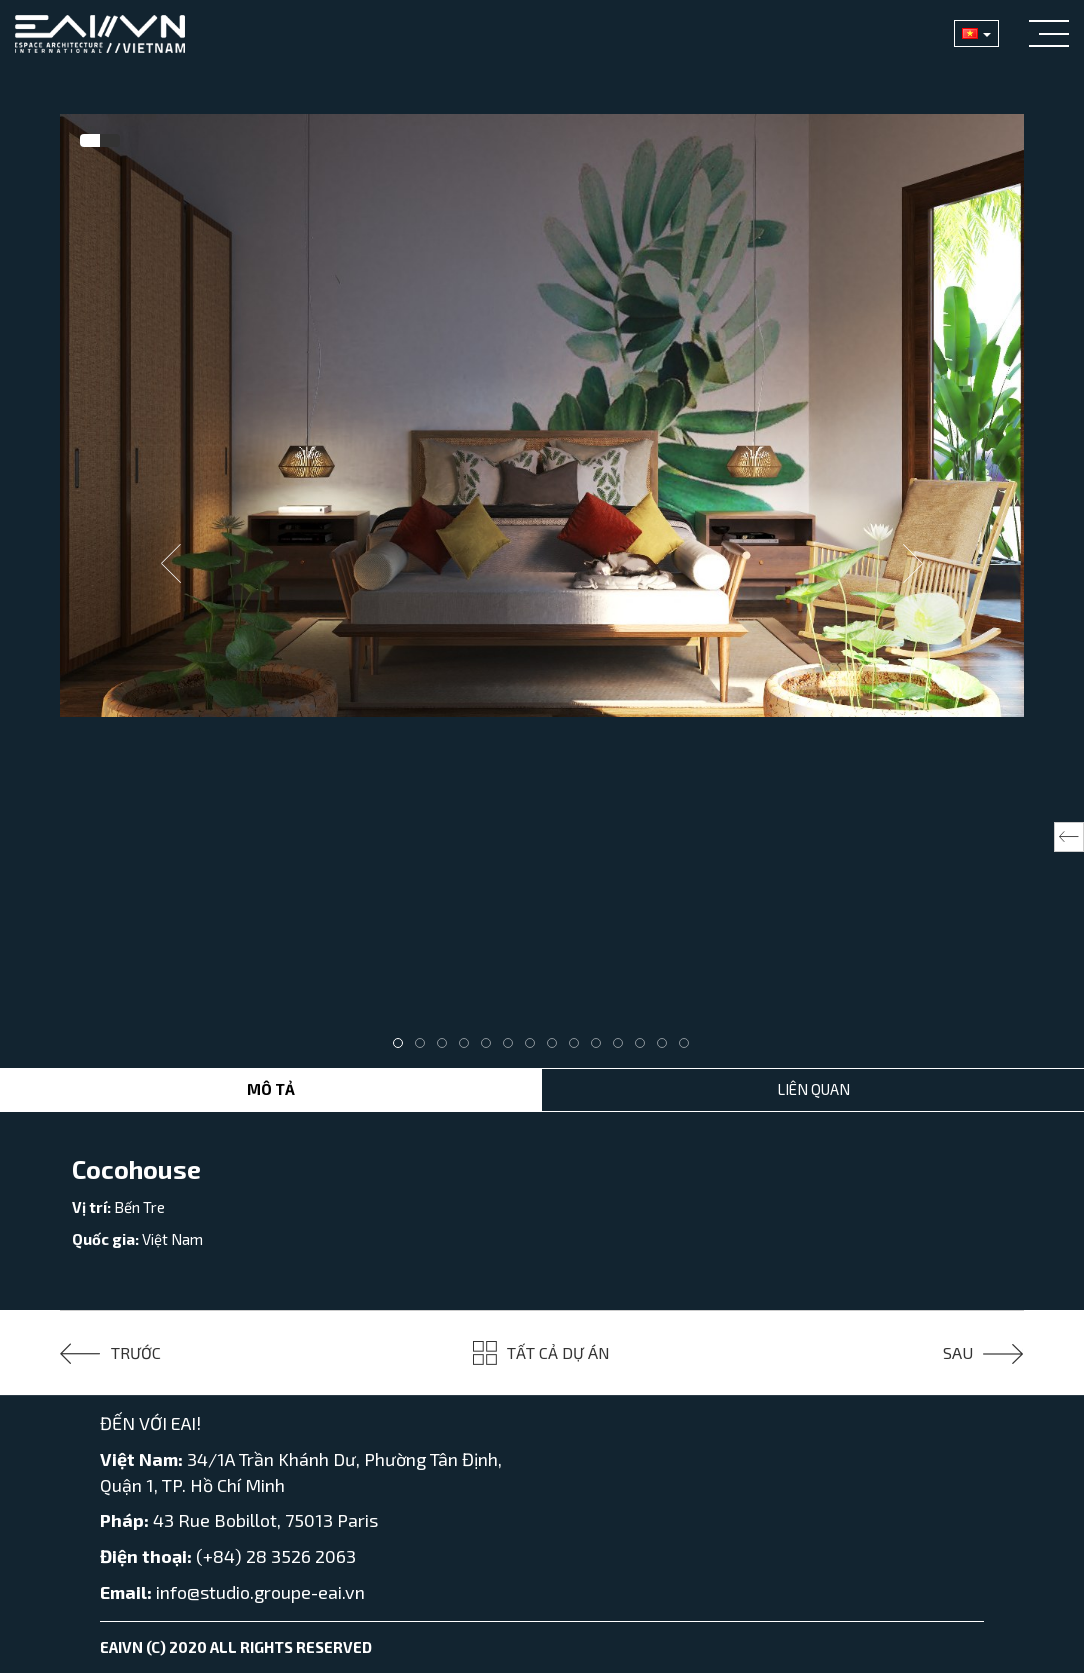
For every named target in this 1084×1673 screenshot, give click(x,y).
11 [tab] (623, 1048)
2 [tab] (425, 1048)
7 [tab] (535, 1048)
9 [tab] (579, 1048)
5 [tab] (491, 1048)
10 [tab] (601, 1048)
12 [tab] (645, 1048)
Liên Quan (813, 1089)
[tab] (90, 141)
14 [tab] (689, 1048)
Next (913, 564)
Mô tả (271, 1089)
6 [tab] (513, 1048)
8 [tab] (557, 1048)
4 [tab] (469, 1048)
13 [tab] (667, 1048)
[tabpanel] (542, 415)
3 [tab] (447, 1048)
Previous (171, 564)
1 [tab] (403, 1048)
